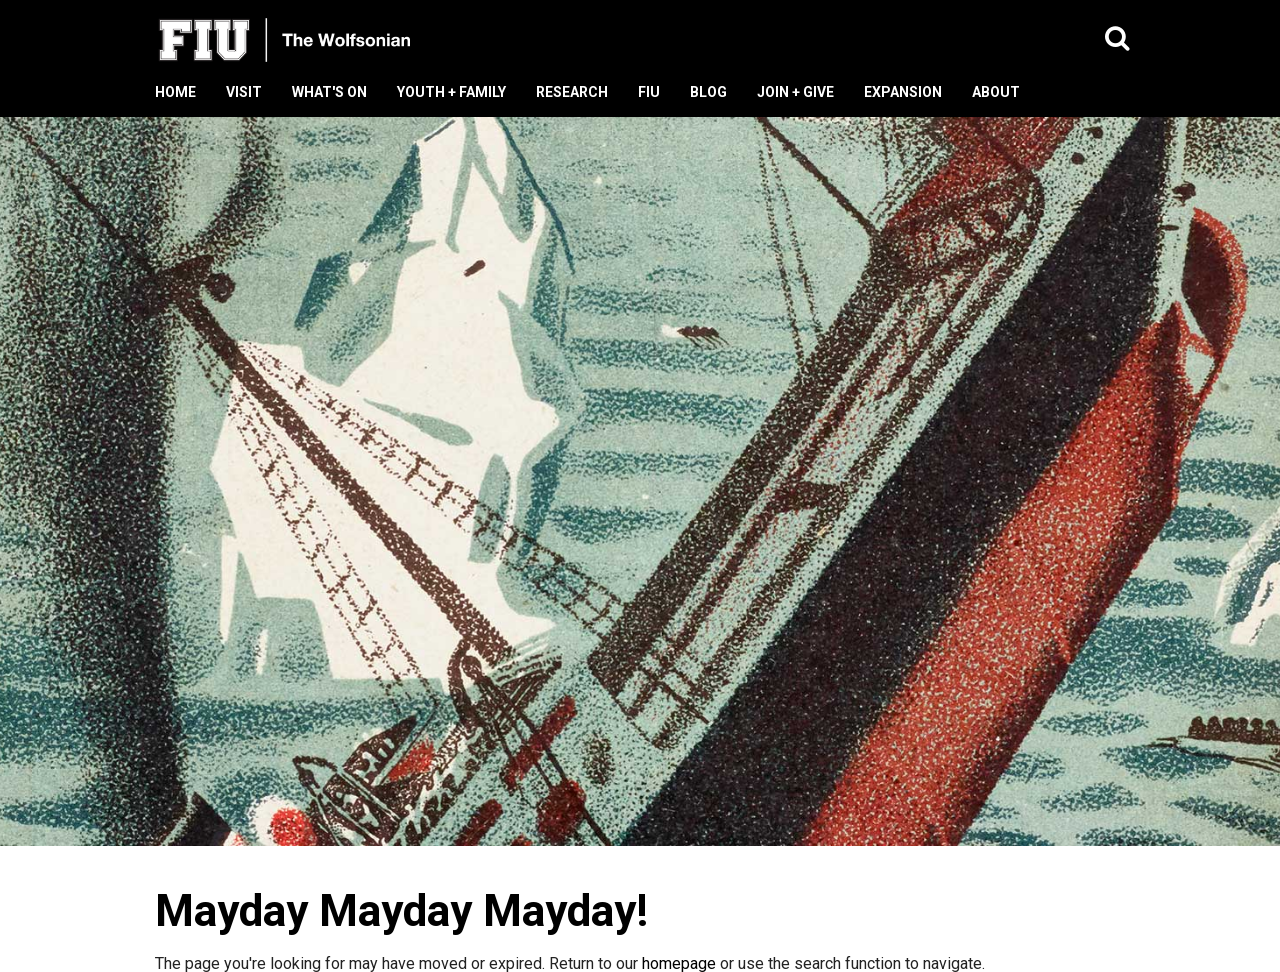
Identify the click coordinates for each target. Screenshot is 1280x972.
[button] (1117, 39)
